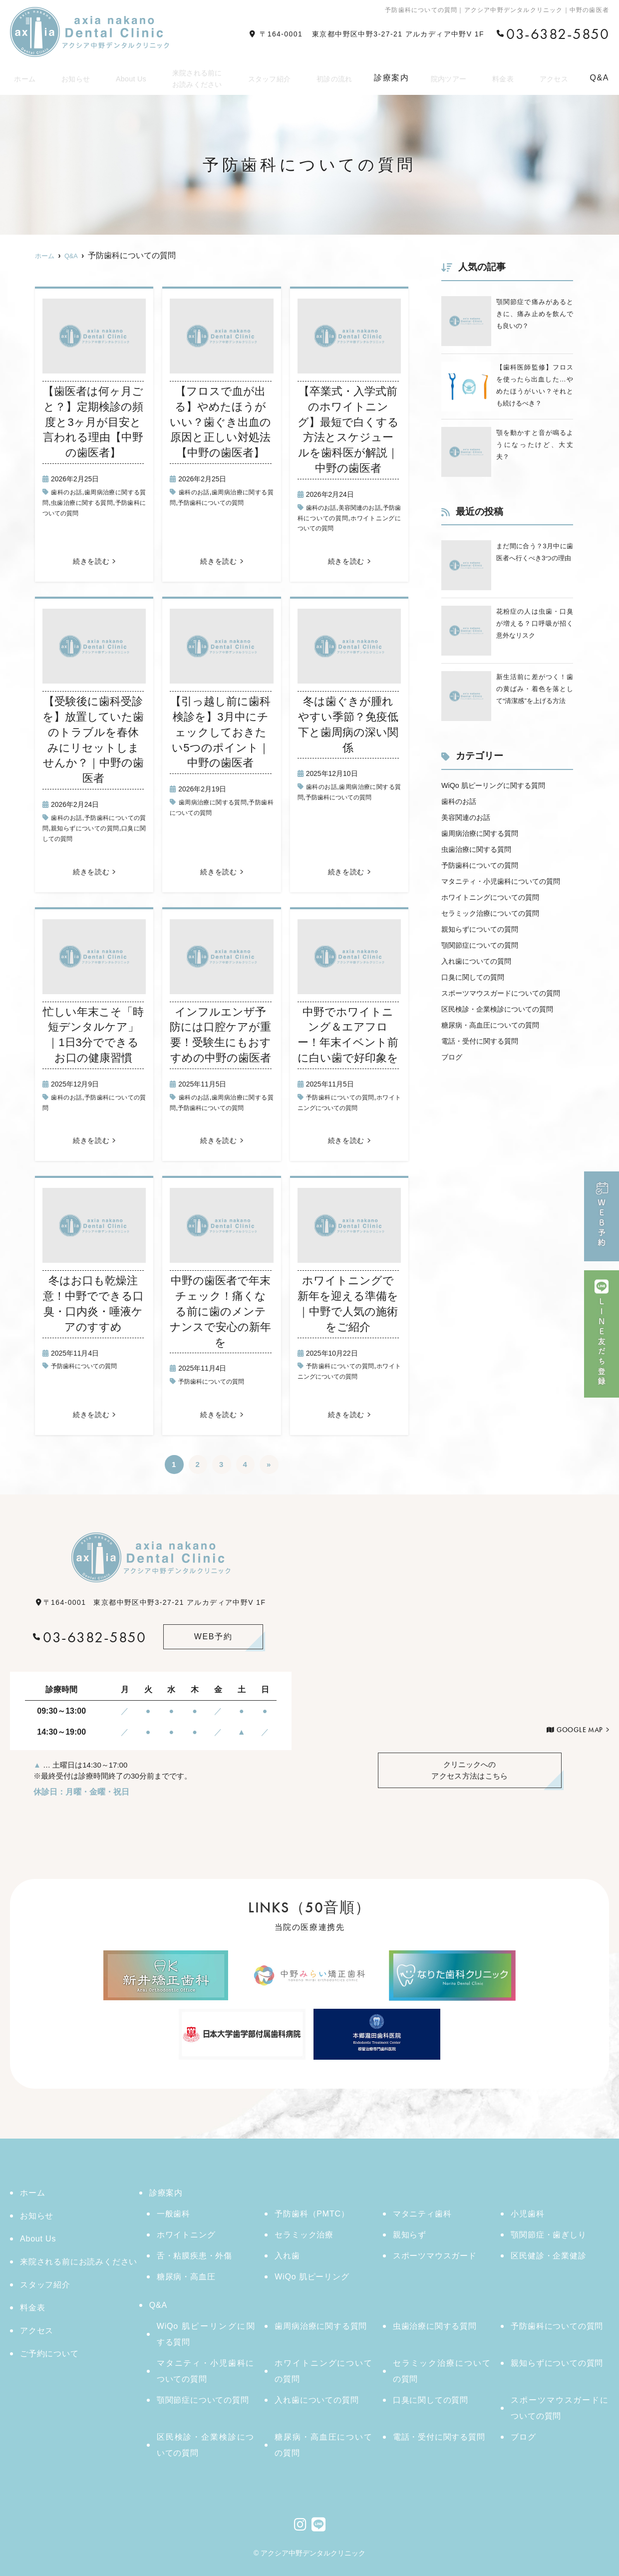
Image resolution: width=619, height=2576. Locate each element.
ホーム (23, 75)
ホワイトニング (186, 2234)
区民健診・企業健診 (548, 2255)
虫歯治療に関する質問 (101, 502)
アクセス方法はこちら (470, 1770)
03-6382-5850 (89, 1637)
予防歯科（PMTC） (312, 2213)
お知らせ (71, 75)
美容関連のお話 (367, 507)
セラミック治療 (304, 2234)
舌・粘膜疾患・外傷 (194, 2255)
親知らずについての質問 (105, 828)
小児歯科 (527, 2213)
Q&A (158, 2305)
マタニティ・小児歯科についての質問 (206, 2371)
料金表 (505, 75)
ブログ (453, 1109)
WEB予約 (213, 1636)
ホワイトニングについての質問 (497, 933)
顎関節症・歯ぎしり (548, 2234)
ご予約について (49, 2353)
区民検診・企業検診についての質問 (505, 1061)
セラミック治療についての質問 (497, 949)
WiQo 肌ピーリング (312, 2276)
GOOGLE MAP (580, 1729)
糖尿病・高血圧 (186, 2276)
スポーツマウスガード (435, 2255)
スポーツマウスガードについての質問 (560, 2408)
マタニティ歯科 (422, 2213)
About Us (127, 75)
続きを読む (91, 561)
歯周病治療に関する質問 (217, 802)
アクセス (554, 75)
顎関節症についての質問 (485, 981)
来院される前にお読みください (195, 75)
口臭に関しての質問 (73, 838)
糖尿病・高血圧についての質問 (497, 1077)
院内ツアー (452, 75)
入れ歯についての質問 (481, 997)
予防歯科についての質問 (231, 502)
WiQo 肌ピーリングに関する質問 (500, 805)
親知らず (409, 2234)
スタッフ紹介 (270, 75)
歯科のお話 (69, 492)
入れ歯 (287, 2255)
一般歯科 (173, 2213)
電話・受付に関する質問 (485, 1093)
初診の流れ (337, 75)
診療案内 (166, 2193)
